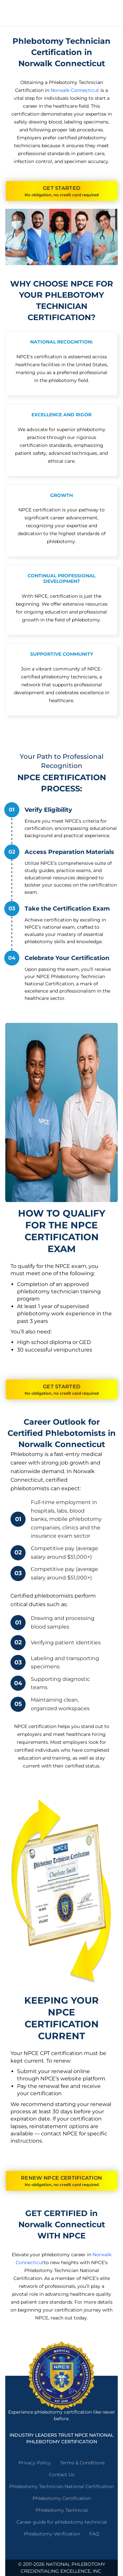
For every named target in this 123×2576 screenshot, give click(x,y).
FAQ (94, 2534)
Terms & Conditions (82, 2463)
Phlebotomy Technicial (61, 2510)
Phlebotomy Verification (52, 2534)
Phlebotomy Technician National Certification (61, 2486)
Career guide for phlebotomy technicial (61, 2522)
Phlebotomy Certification (61, 2498)
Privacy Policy (34, 2463)
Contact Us (61, 2475)
